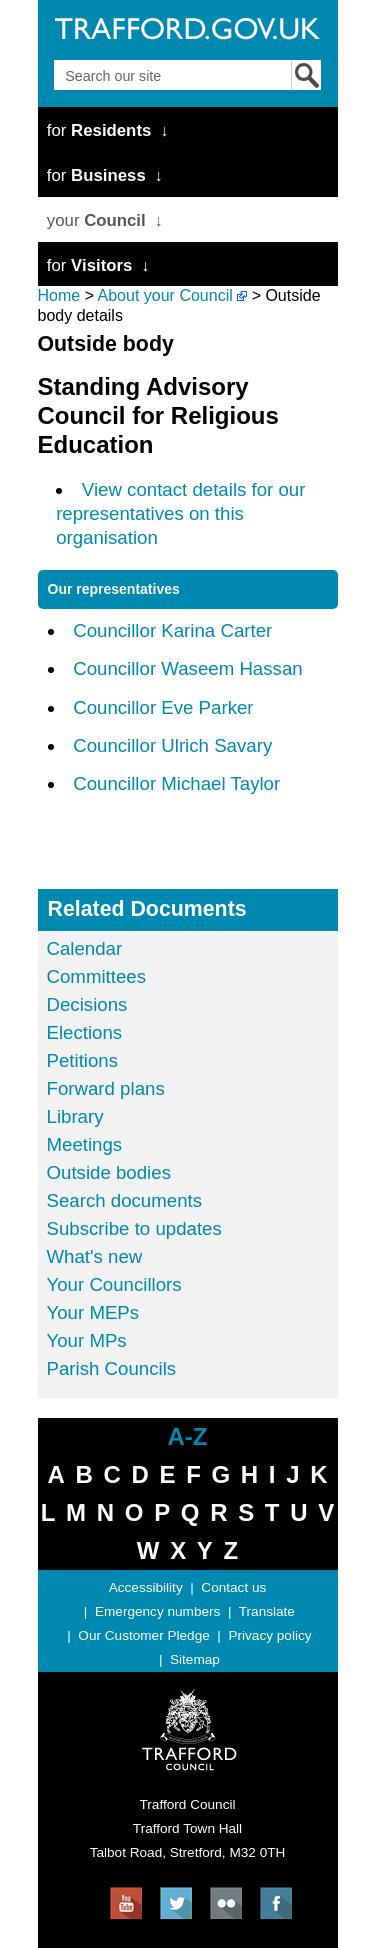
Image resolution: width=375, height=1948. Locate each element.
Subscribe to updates (134, 1228)
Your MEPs (93, 1312)
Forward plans (106, 1088)
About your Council (165, 295)
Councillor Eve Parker (163, 707)
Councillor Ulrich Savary (172, 745)
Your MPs (87, 1340)
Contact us (233, 1587)
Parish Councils (112, 1368)
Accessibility (146, 1587)
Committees (97, 976)
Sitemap (195, 1659)
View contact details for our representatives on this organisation (180, 513)
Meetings (85, 1144)
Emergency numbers (157, 1611)
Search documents (125, 1200)
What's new (95, 1256)
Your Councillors (114, 1284)
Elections (85, 1032)
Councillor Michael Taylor (176, 783)
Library (75, 1116)
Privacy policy (269, 1635)
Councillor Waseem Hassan (188, 668)
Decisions (87, 1004)
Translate (267, 1611)
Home (59, 295)
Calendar (85, 948)
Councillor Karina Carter (172, 630)
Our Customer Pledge (143, 1635)
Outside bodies (109, 1172)
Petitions (83, 1060)
